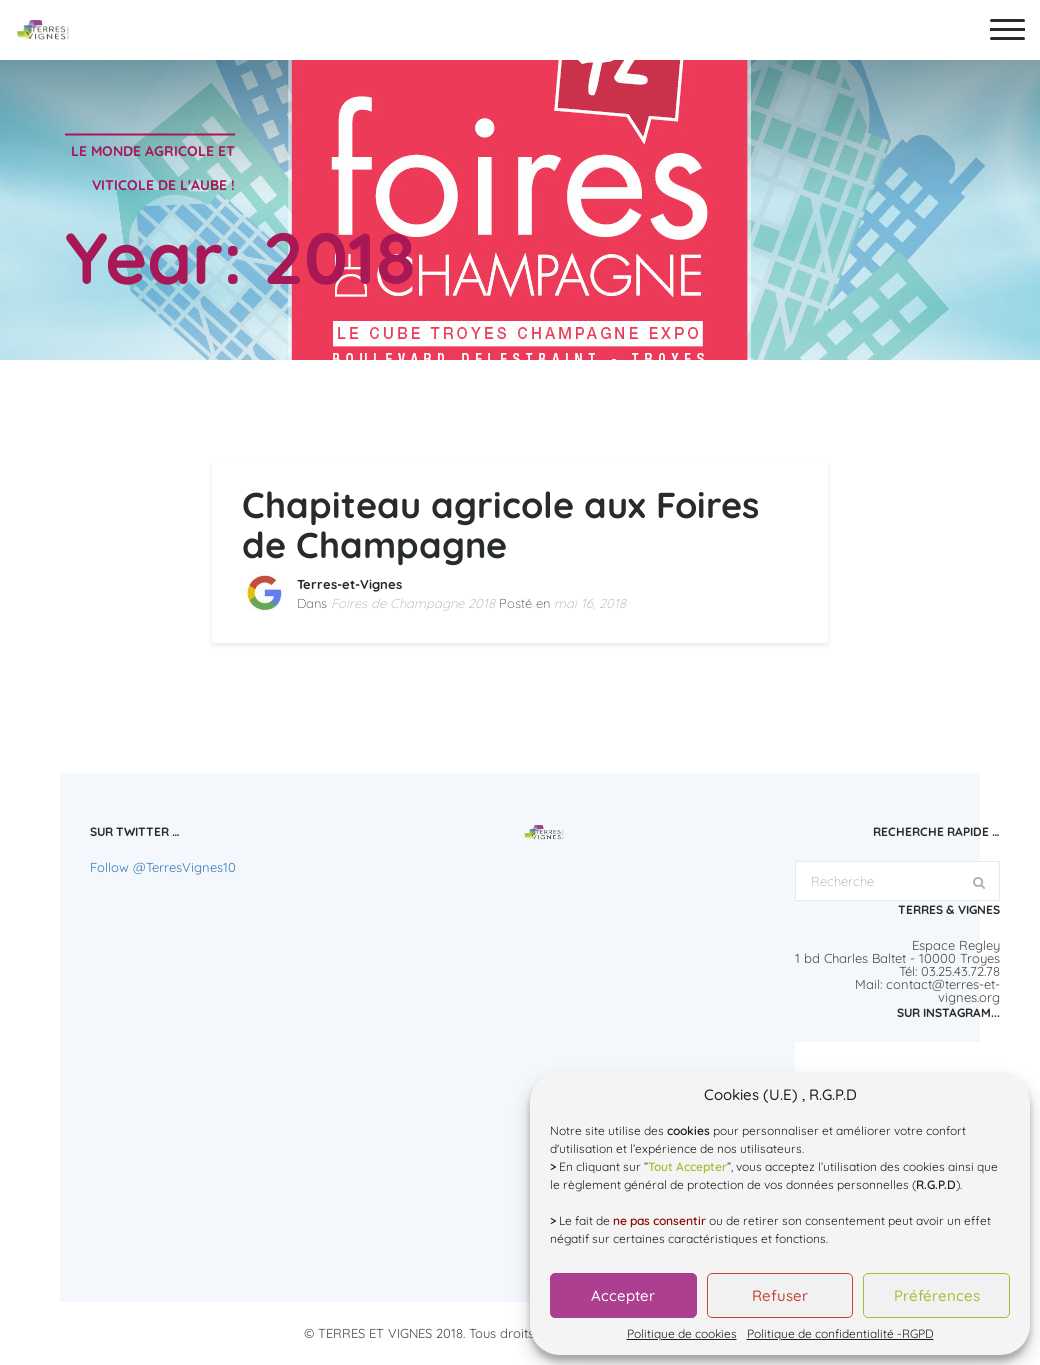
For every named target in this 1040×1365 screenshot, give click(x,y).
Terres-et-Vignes (349, 584)
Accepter (623, 1295)
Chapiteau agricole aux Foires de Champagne (500, 524)
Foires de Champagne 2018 (413, 603)
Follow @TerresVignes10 (163, 867)
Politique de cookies (682, 1334)
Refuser (780, 1295)
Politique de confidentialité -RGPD (840, 1334)
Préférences (937, 1295)
